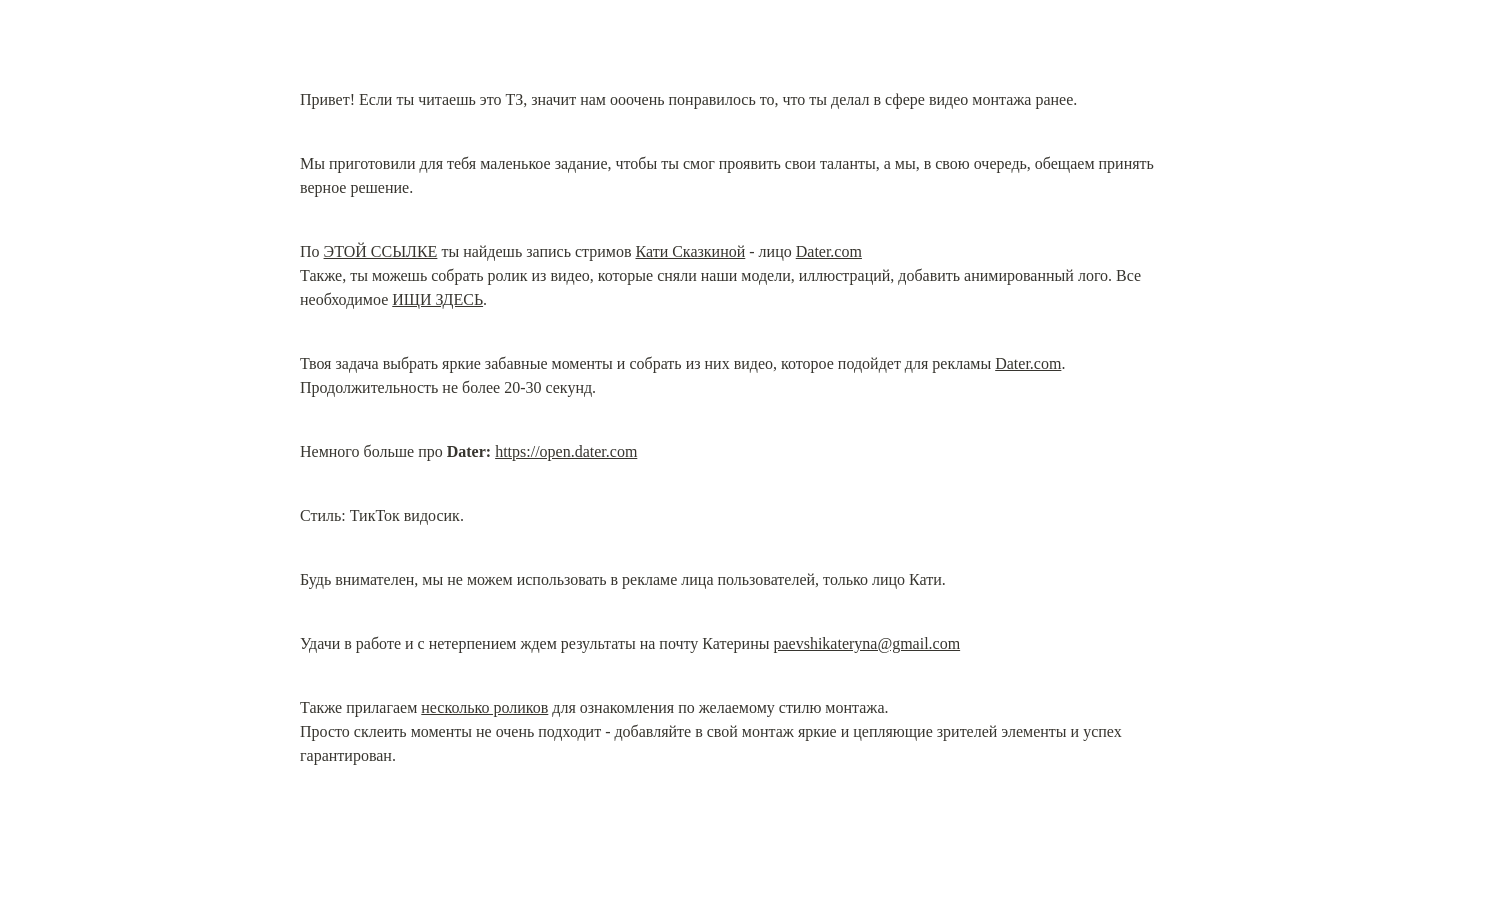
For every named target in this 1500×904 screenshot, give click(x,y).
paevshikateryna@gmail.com (866, 643)
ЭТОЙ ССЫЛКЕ (381, 251)
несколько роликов (484, 707)
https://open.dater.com (566, 451)
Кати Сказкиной (690, 251)
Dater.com (829, 251)
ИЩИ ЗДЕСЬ (437, 299)
